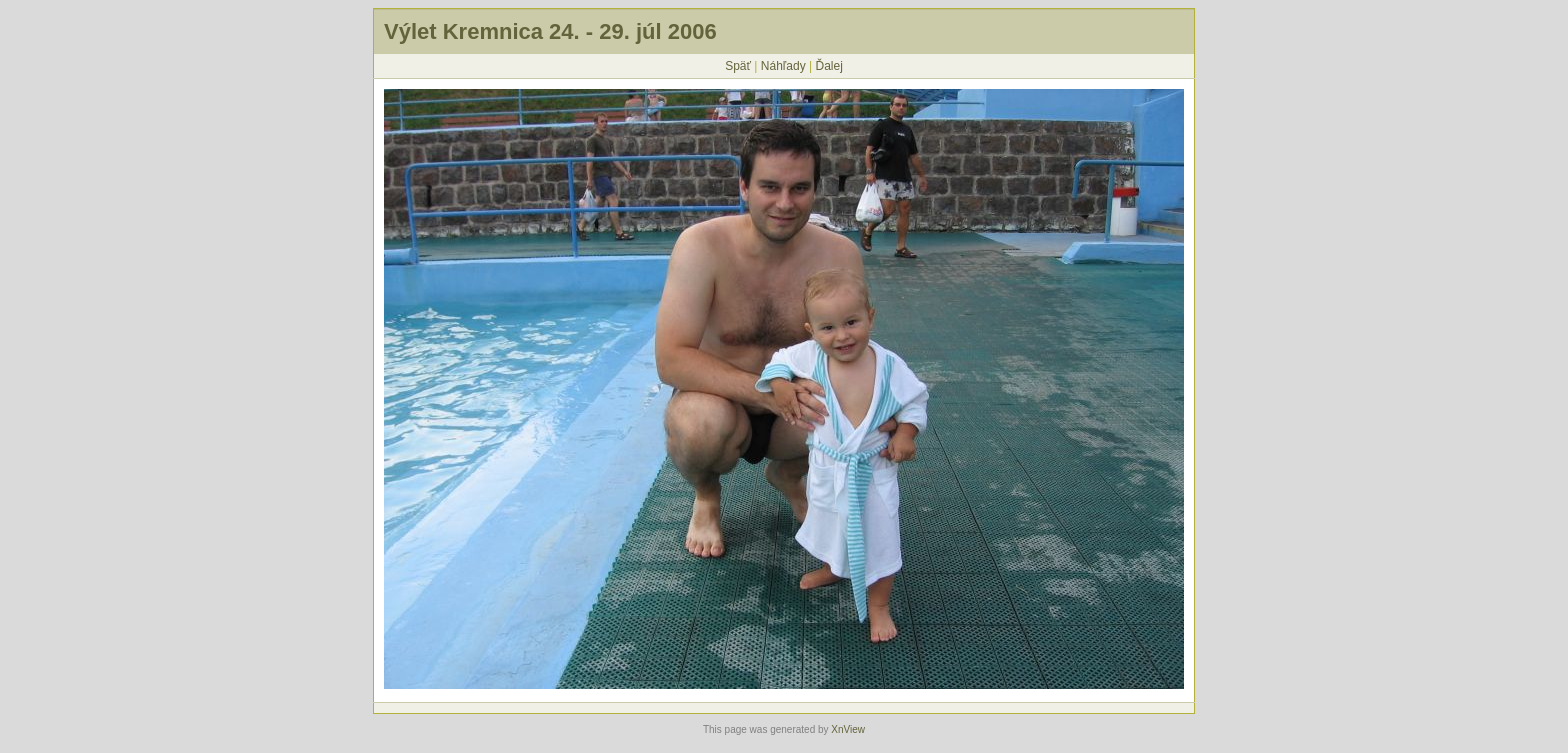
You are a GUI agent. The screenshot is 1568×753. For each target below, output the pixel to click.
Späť (738, 66)
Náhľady (783, 66)
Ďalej (828, 66)
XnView (848, 729)
